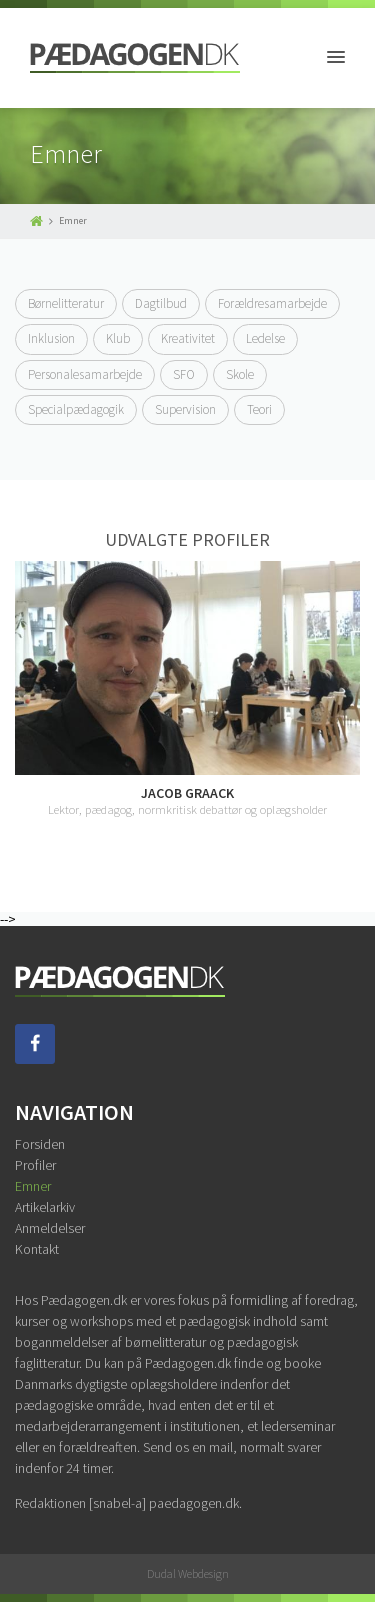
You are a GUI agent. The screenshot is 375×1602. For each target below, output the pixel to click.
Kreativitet (188, 338)
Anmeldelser (50, 1228)
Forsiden (40, 1144)
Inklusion (51, 338)
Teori (259, 409)
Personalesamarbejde (85, 374)
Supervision (185, 409)
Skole (240, 374)
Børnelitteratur (66, 303)
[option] (187, 689)
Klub (118, 338)
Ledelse (265, 338)
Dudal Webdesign (188, 1573)
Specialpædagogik (76, 409)
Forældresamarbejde (272, 303)
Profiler (35, 1165)
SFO (184, 374)
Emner (33, 1186)
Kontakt (37, 1249)
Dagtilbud (161, 303)
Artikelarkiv (45, 1207)
